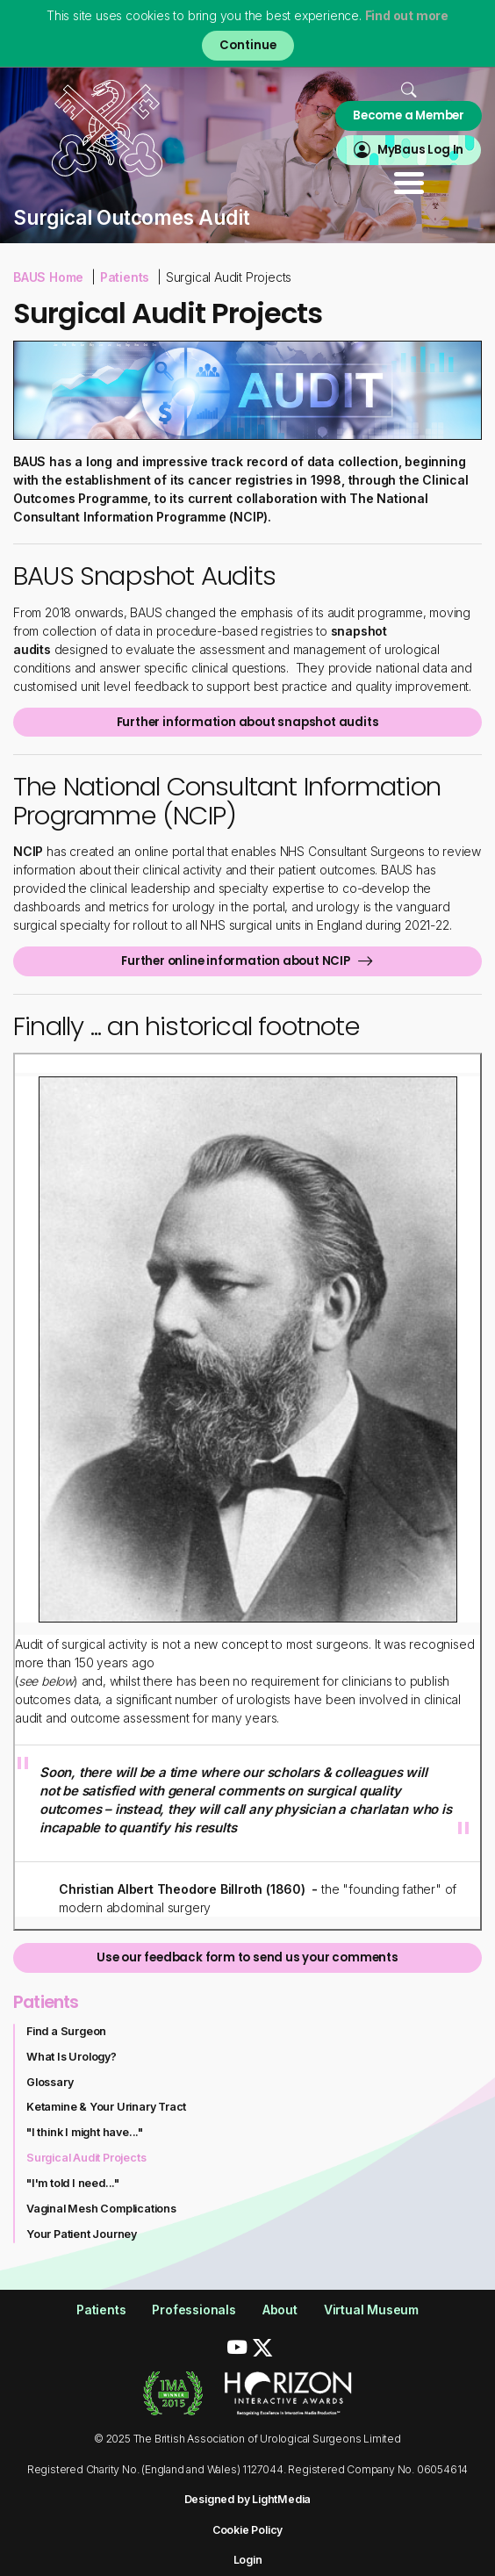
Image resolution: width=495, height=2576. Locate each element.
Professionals (193, 2309)
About (280, 2309)
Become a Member (408, 115)
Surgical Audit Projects (86, 2157)
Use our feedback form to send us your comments (247, 1957)
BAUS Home (48, 277)
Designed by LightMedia (248, 2499)
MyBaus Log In (420, 149)
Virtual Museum (371, 2309)
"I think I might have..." (84, 2132)
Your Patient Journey (81, 2234)
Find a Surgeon (66, 2031)
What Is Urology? (71, 2056)
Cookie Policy (247, 2529)
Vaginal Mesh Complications (101, 2208)
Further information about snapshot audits (248, 722)
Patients (124, 277)
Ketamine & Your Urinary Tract (106, 2106)
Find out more (406, 15)
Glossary (49, 2082)
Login (247, 2559)
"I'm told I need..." (72, 2183)
